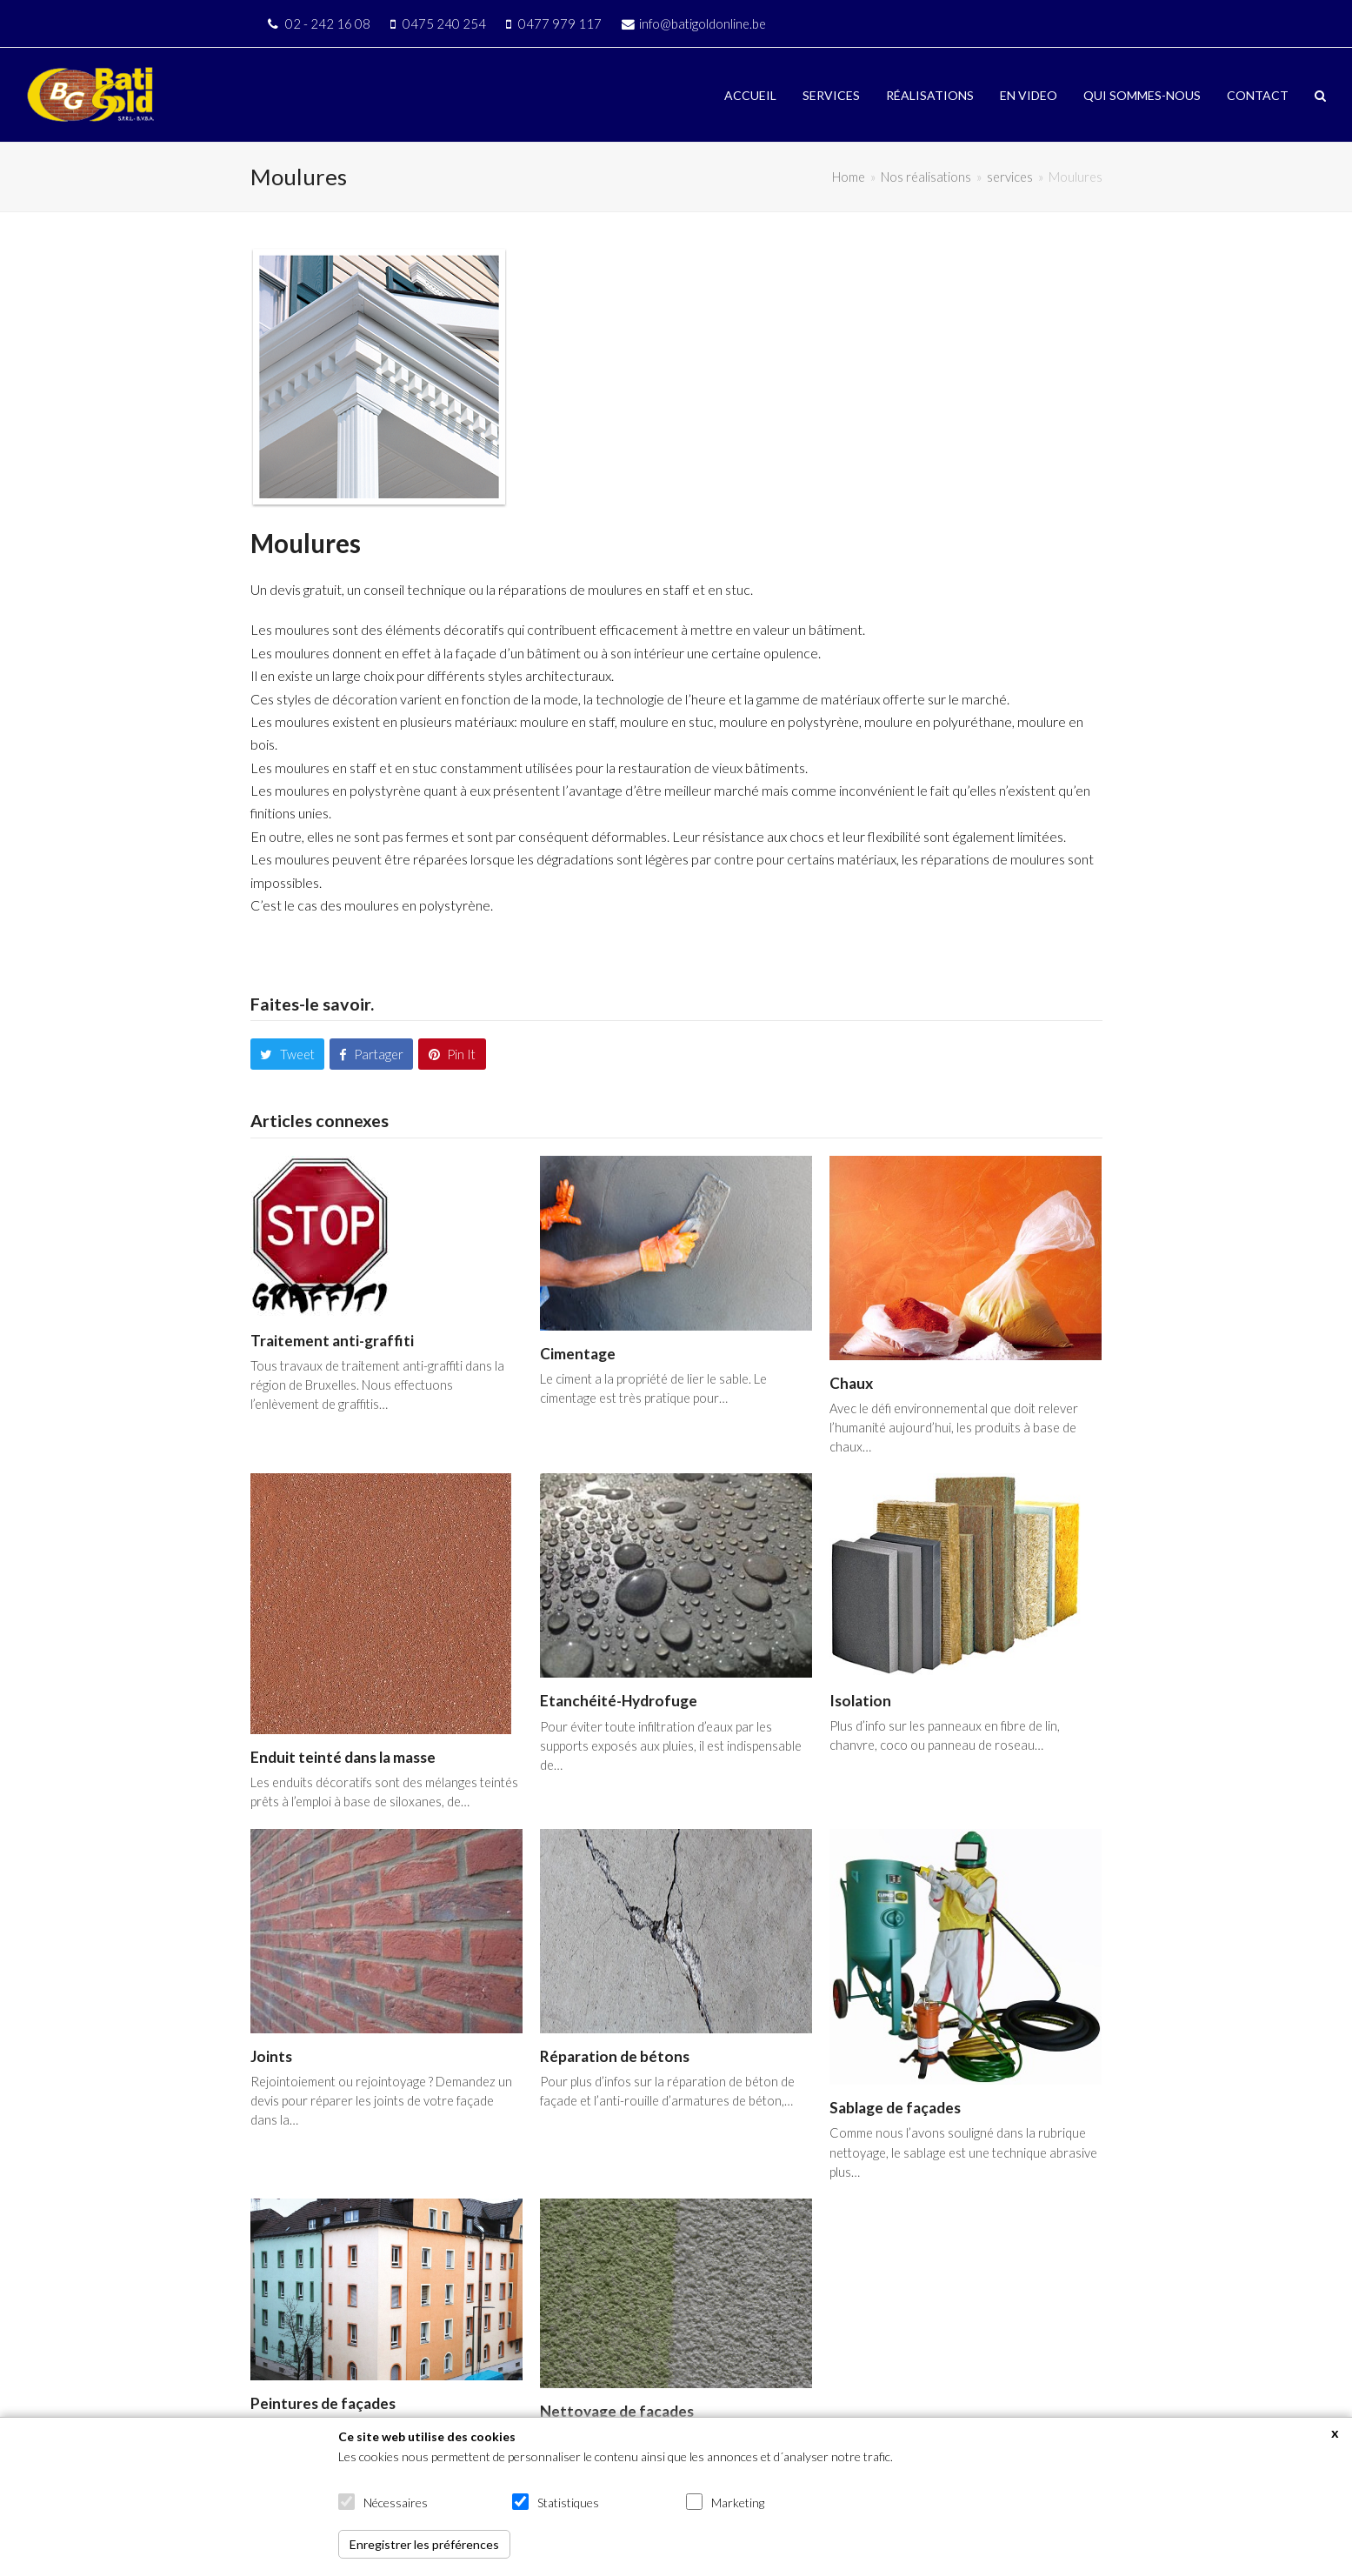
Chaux (851, 1383)
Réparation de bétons (614, 2056)
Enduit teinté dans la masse (343, 1757)
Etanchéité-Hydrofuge (618, 1701)
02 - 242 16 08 (327, 23)
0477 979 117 (560, 23)
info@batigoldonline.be (702, 23)
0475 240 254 (444, 23)
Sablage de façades (895, 2108)
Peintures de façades (323, 2403)
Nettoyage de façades (617, 2411)
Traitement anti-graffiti (332, 1340)
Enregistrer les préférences (424, 2544)
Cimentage (578, 1354)
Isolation (860, 1701)
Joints (271, 2056)
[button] (1320, 95)
